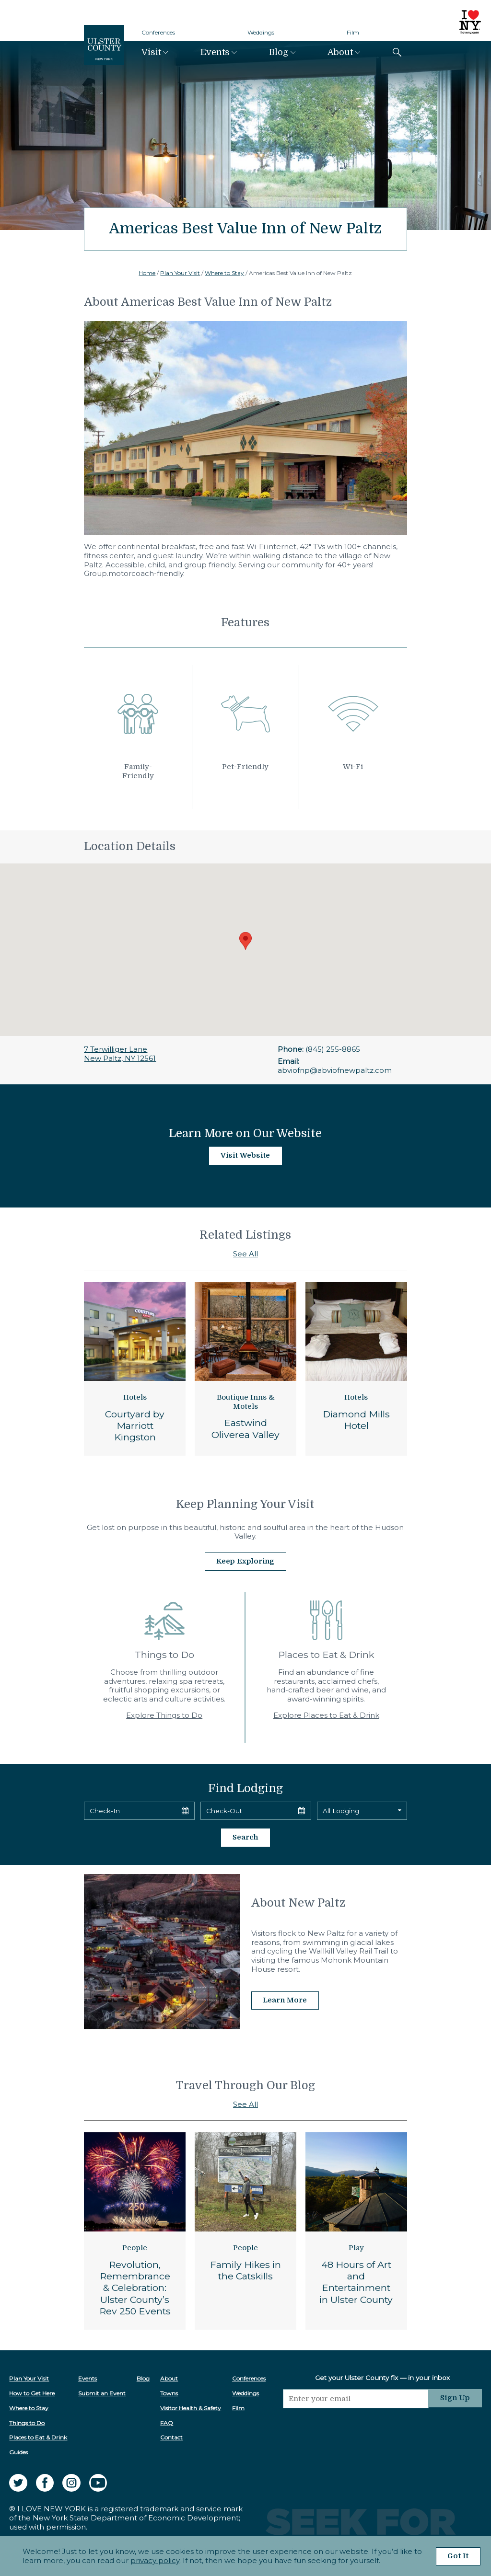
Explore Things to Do (164, 1714)
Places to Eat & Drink (38, 2436)
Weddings (260, 32)
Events (215, 52)
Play (356, 2247)
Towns (169, 2392)
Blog (278, 52)
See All (245, 1253)
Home (147, 272)
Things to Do (27, 2422)
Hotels (135, 1397)
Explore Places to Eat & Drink (326, 1714)
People (134, 2247)
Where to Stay (224, 272)
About (340, 52)
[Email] (356, 2398)
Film (353, 32)
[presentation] (356, 2425)
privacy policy (154, 2560)
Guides (18, 2451)
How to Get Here (32, 2392)
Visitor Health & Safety (191, 2407)
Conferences (158, 32)
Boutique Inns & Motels (246, 1402)
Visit (151, 52)
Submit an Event (102, 2392)
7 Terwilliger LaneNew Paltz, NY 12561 (120, 1054)
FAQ (167, 2422)
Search (245, 1837)
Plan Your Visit (180, 272)
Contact (172, 2436)
